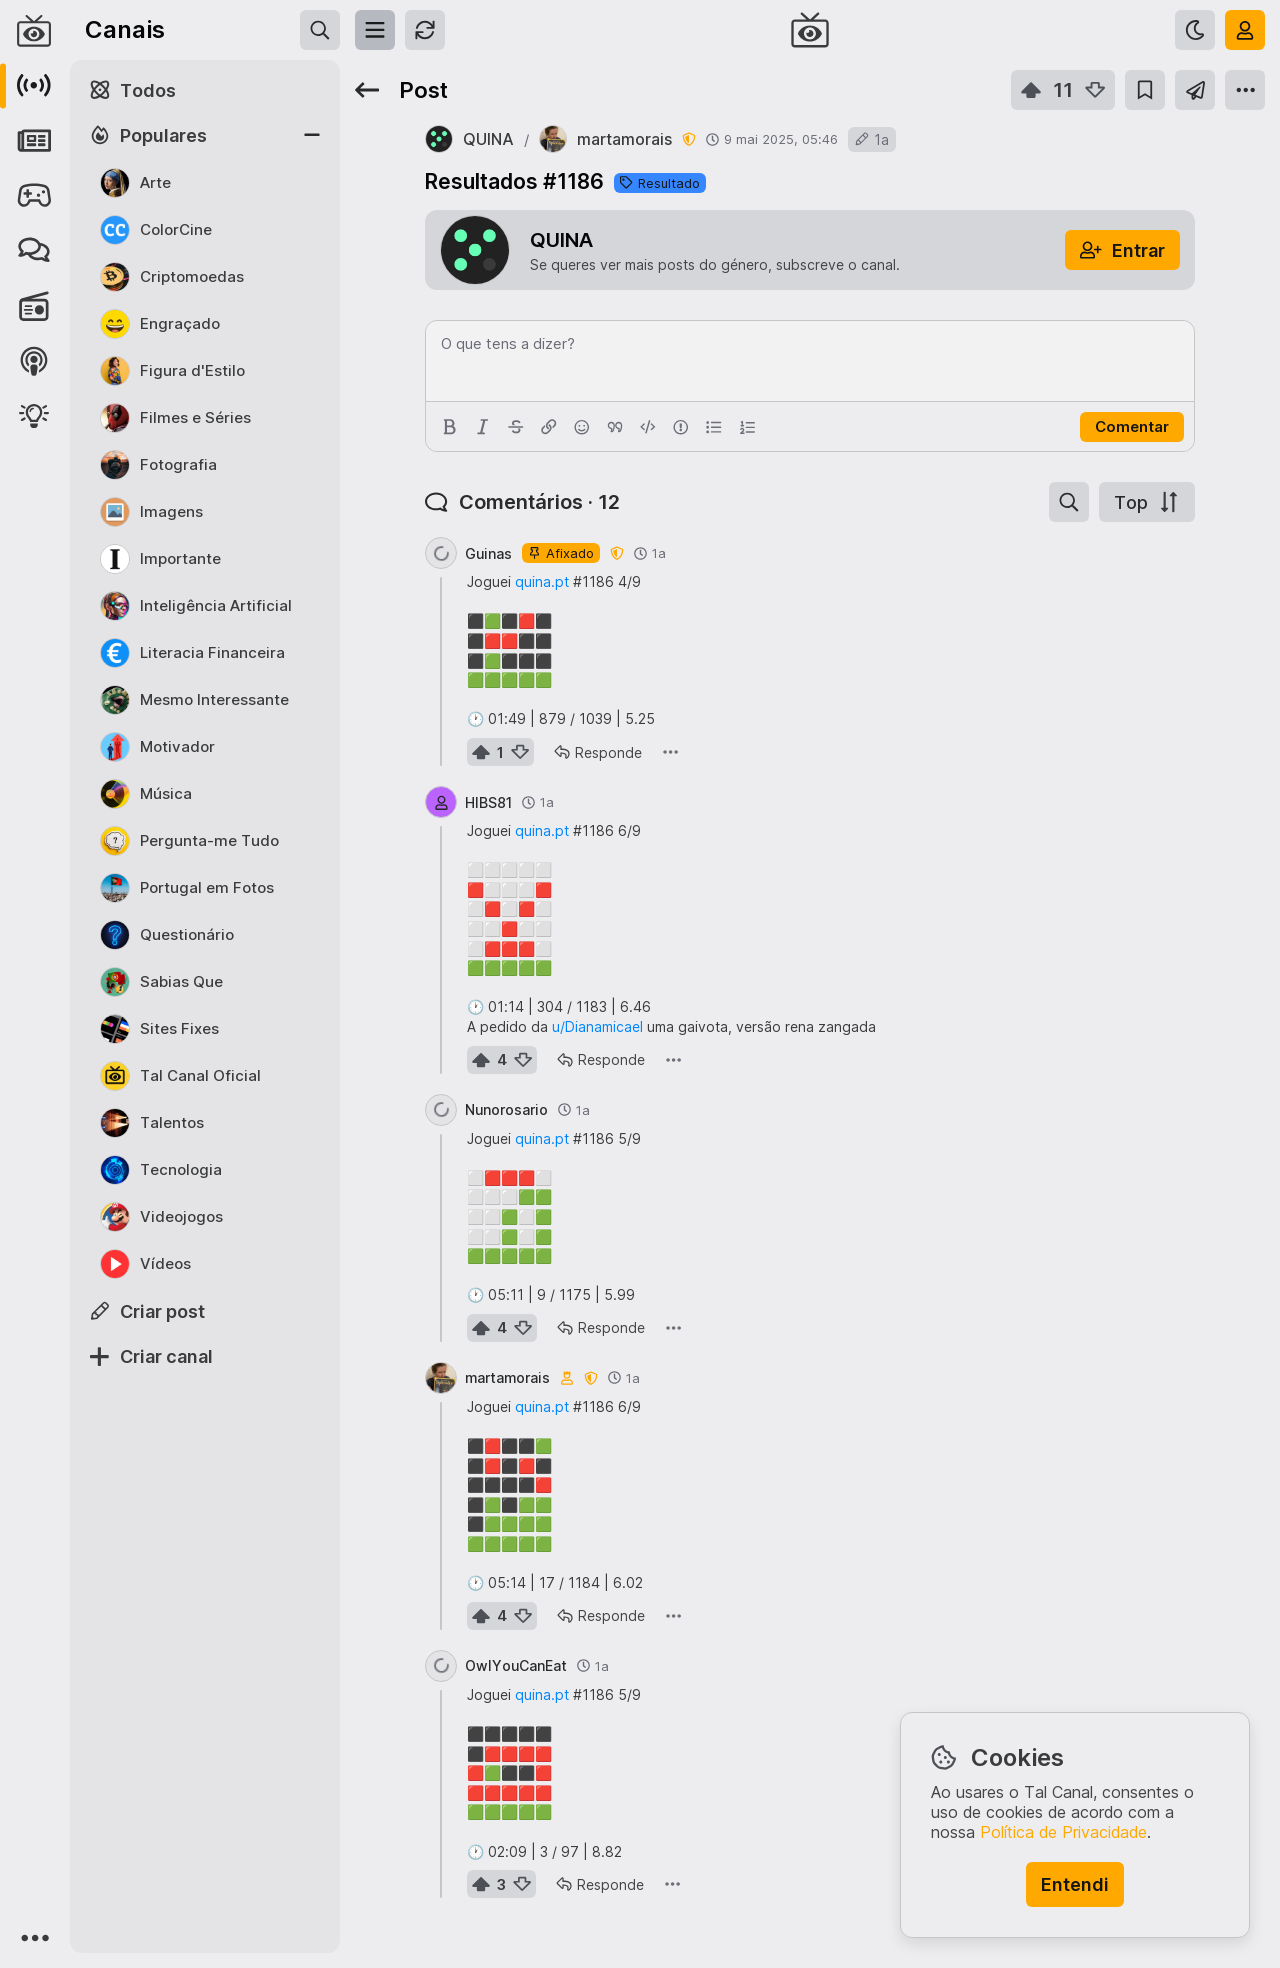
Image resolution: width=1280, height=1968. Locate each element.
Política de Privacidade (1063, 1832)
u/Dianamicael (597, 1026)
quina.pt (542, 581)
